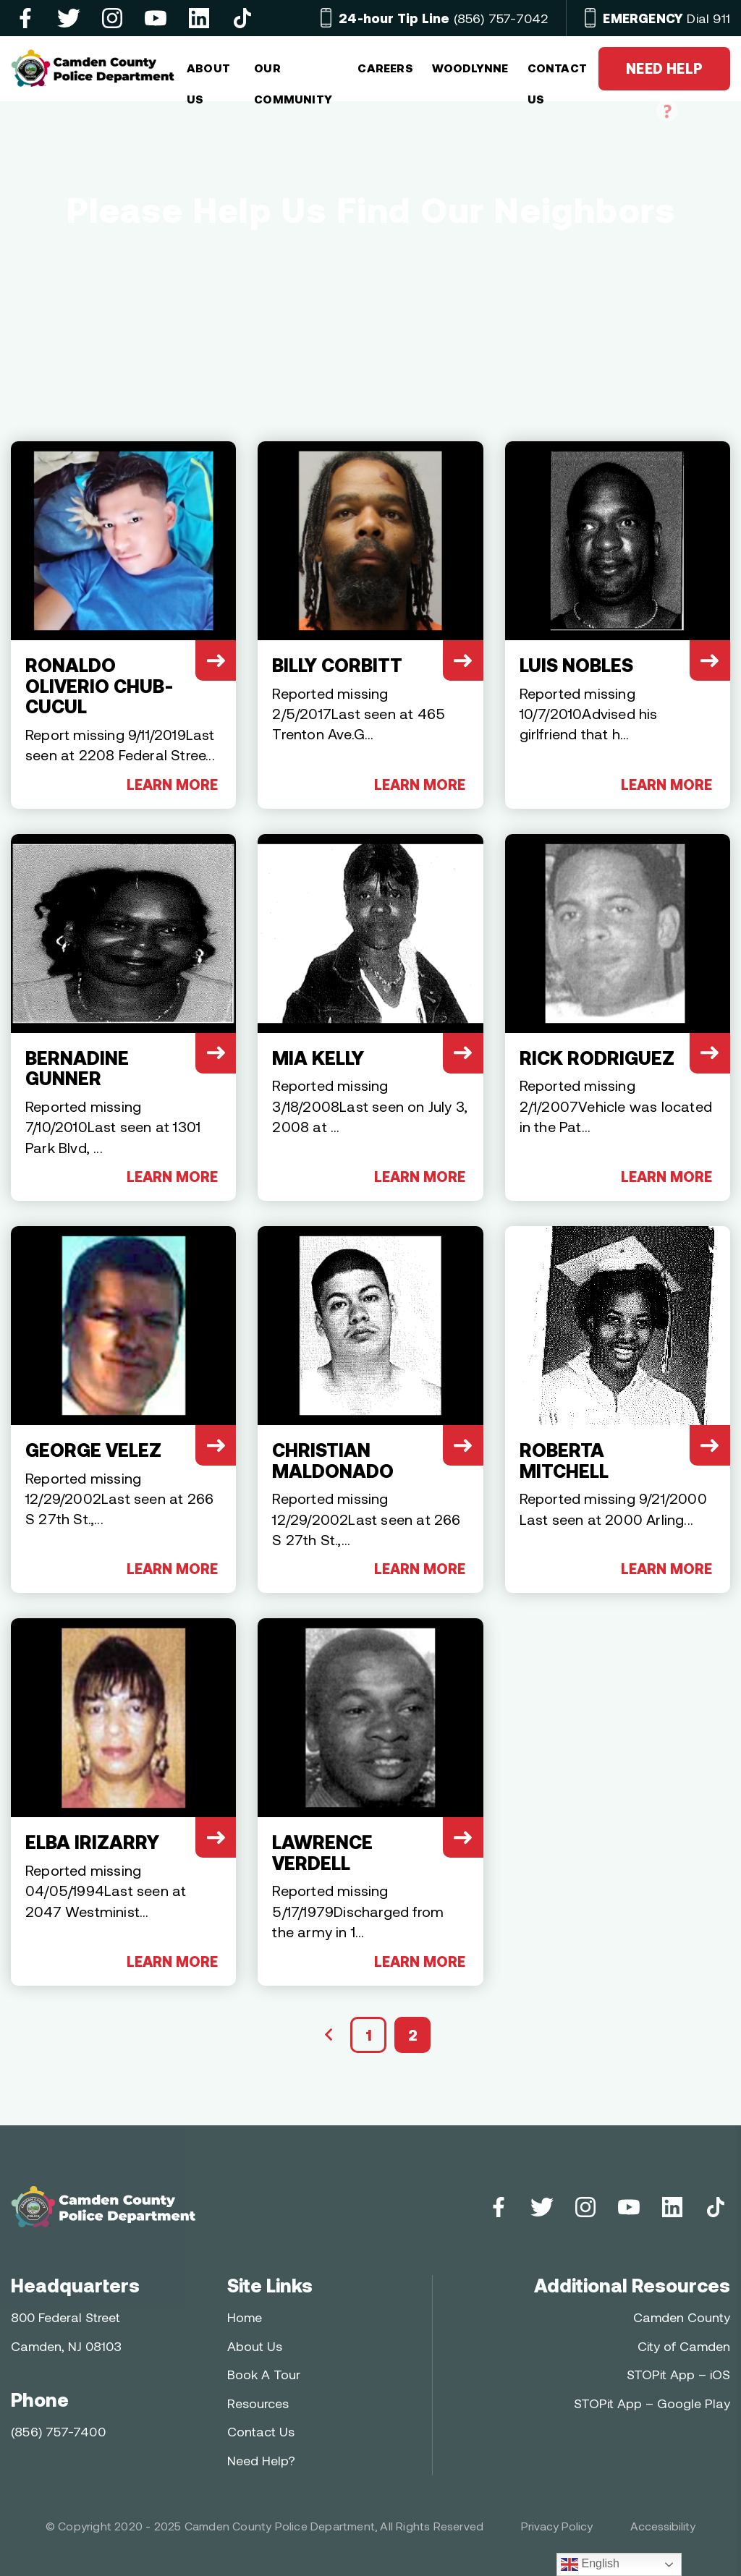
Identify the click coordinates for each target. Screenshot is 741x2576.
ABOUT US (208, 74)
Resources (258, 2403)
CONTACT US (557, 74)
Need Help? (261, 2460)
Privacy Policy (557, 2526)
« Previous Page (328, 2035)
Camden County (681, 2317)
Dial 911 (666, 18)
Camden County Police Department (280, 2526)
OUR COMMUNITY (293, 74)
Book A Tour (263, 2374)
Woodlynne (470, 68)
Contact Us (261, 2431)
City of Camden (684, 2346)
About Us (254, 2346)
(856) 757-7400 (58, 2431)
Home (244, 2317)
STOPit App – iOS (678, 2374)
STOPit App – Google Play (652, 2403)
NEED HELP (664, 74)
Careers (384, 68)
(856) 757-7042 (443, 18)
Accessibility (662, 2526)
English (590, 2564)
